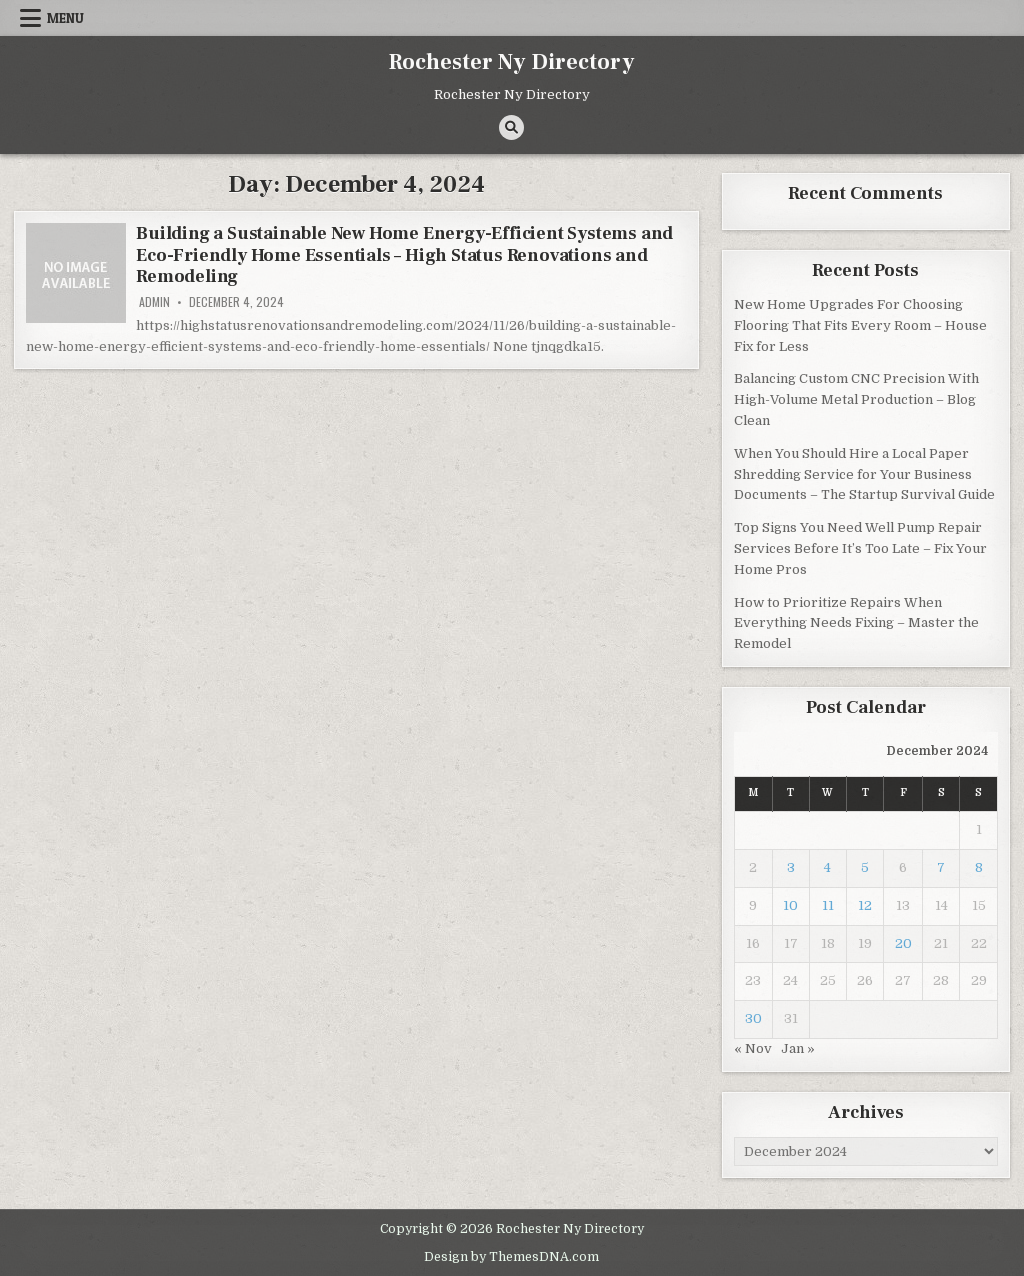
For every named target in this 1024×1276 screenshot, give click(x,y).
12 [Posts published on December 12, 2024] (865, 905)
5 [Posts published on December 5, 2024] (865, 867)
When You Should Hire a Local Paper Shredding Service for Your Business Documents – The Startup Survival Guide (864, 474)
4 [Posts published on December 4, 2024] (827, 867)
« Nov (753, 1048)
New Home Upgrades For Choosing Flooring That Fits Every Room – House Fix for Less (860, 325)
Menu (65, 18)
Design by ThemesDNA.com (511, 1257)
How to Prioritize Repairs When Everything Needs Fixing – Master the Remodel (856, 623)
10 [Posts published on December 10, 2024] (790, 905)
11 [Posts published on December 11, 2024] (828, 905)
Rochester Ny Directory (512, 62)
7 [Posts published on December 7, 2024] (941, 867)
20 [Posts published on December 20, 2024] (903, 943)
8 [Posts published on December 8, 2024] (979, 867)
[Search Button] (511, 127)
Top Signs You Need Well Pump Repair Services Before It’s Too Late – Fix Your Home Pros (860, 548)
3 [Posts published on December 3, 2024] (791, 867)
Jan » (798, 1048)
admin (154, 302)
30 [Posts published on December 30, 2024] (753, 1018)
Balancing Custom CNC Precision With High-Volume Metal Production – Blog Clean (856, 399)
